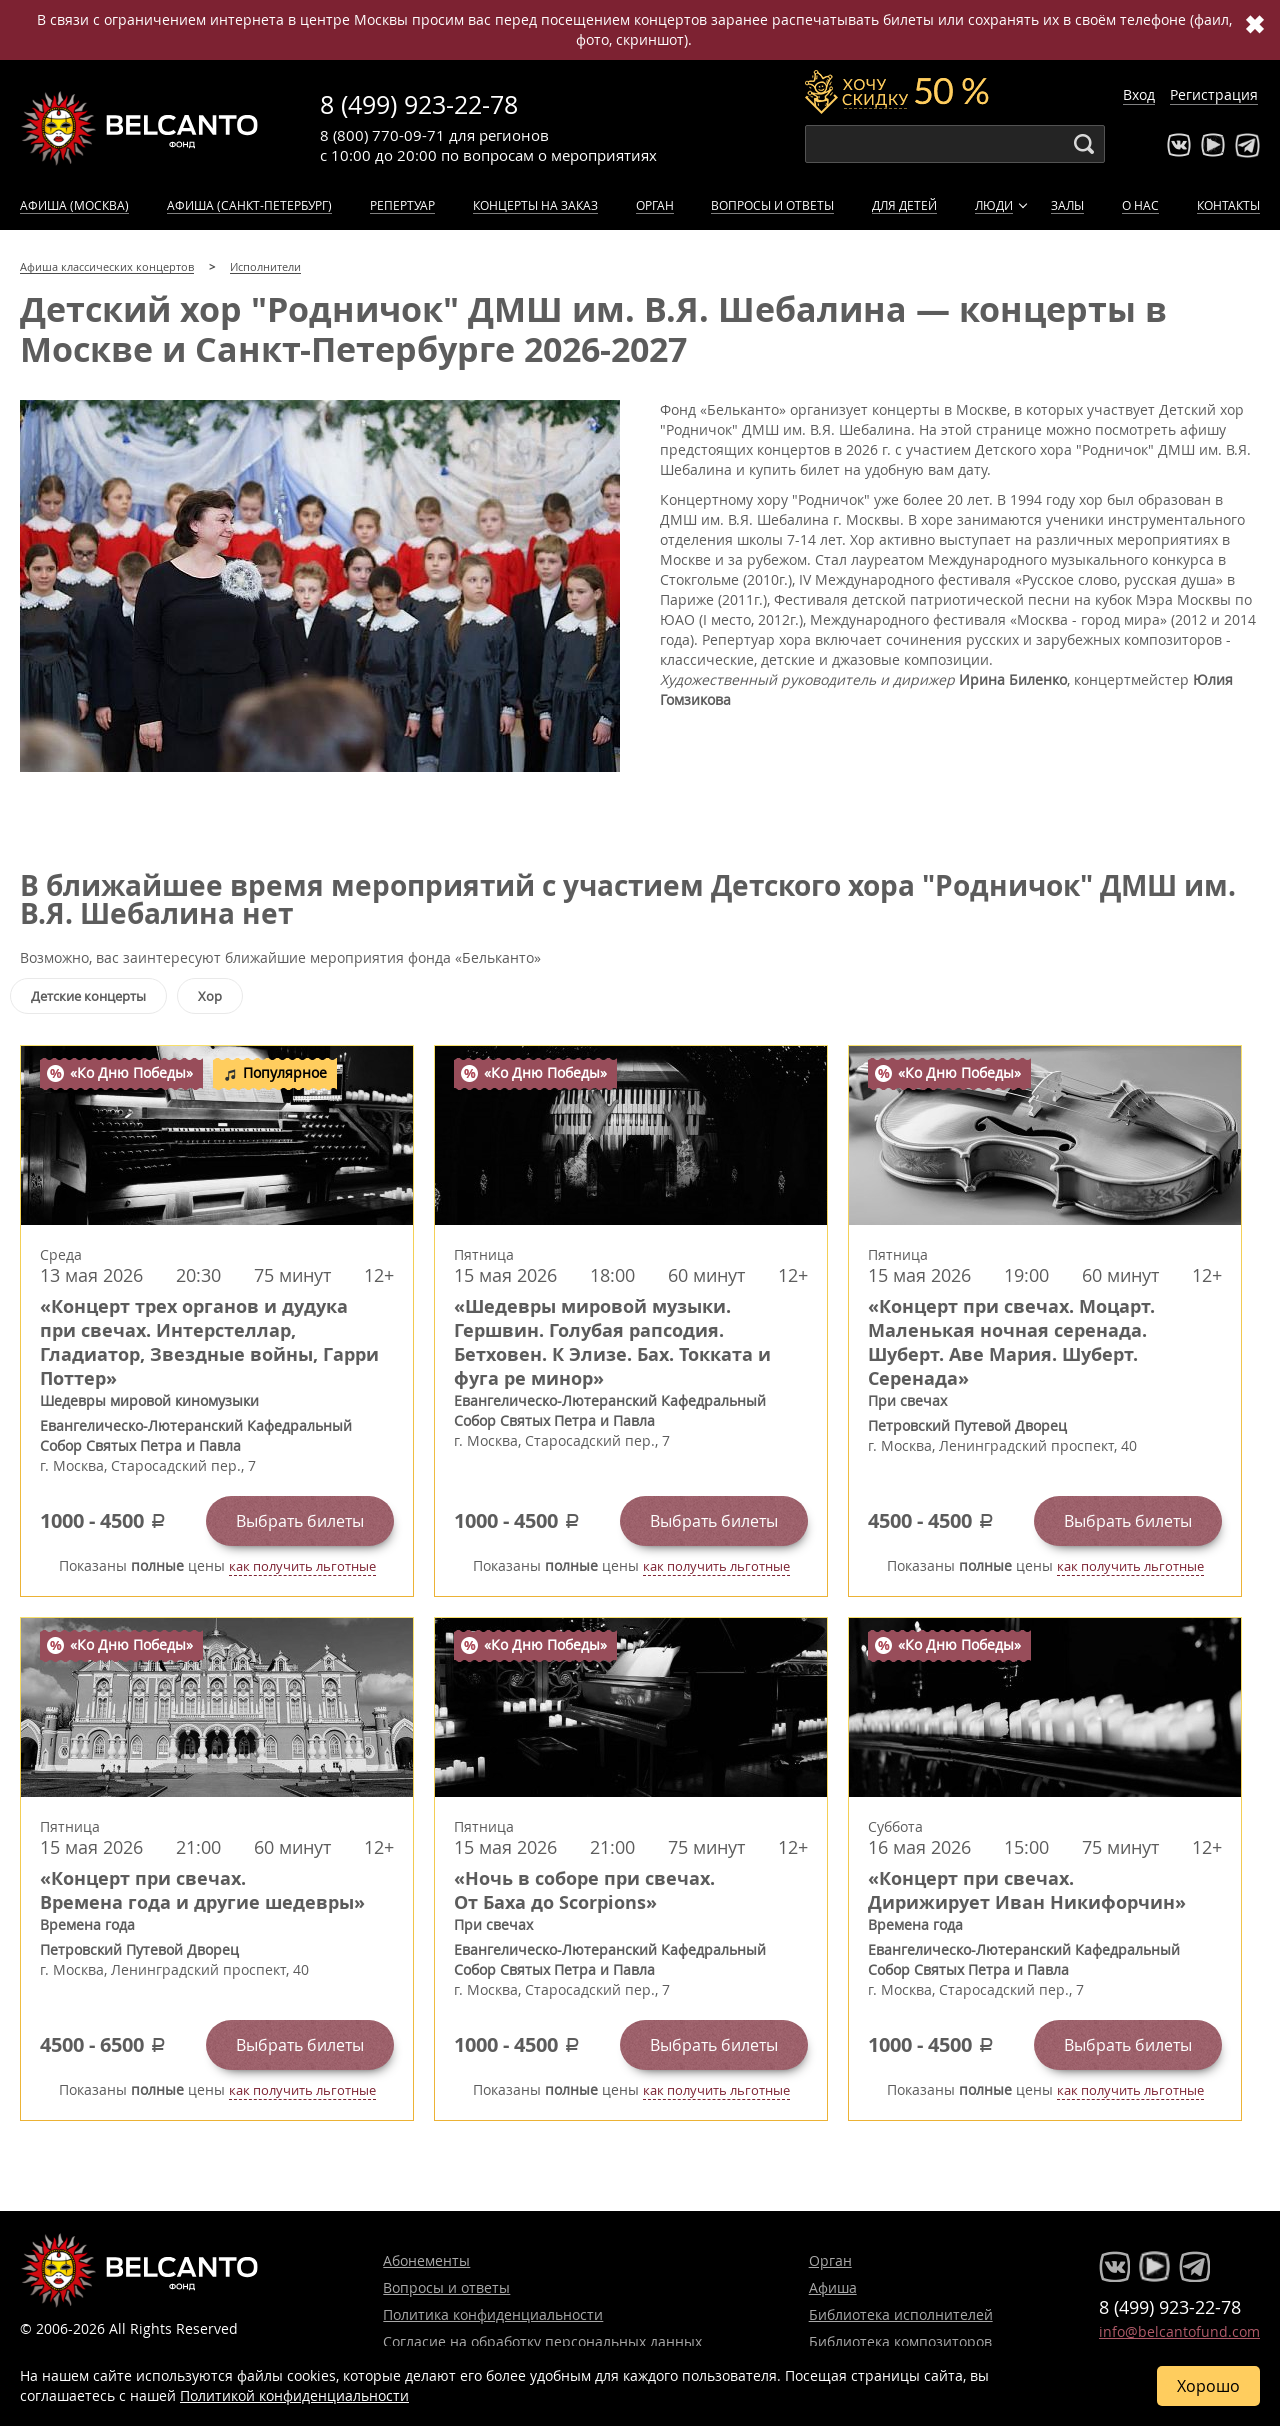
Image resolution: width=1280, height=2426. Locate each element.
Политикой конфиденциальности (294, 2395)
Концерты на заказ (535, 205)
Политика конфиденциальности (493, 2314)
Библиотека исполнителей (901, 2314)
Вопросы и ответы (772, 205)
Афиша (833, 2287)
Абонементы (426, 2260)
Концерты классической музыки (140, 128)
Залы (1067, 205)
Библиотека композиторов (900, 2341)
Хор (210, 996)
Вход (1139, 94)
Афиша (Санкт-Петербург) (249, 205)
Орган (655, 205)
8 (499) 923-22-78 (419, 104)
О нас (1140, 205)
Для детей (904, 205)
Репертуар (402, 205)
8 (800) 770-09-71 (382, 135)
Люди (994, 205)
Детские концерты (88, 996)
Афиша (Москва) (74, 205)
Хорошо (1208, 2386)
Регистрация (1214, 94)
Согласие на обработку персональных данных (542, 2341)
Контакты (1228, 205)
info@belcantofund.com (1179, 2331)
